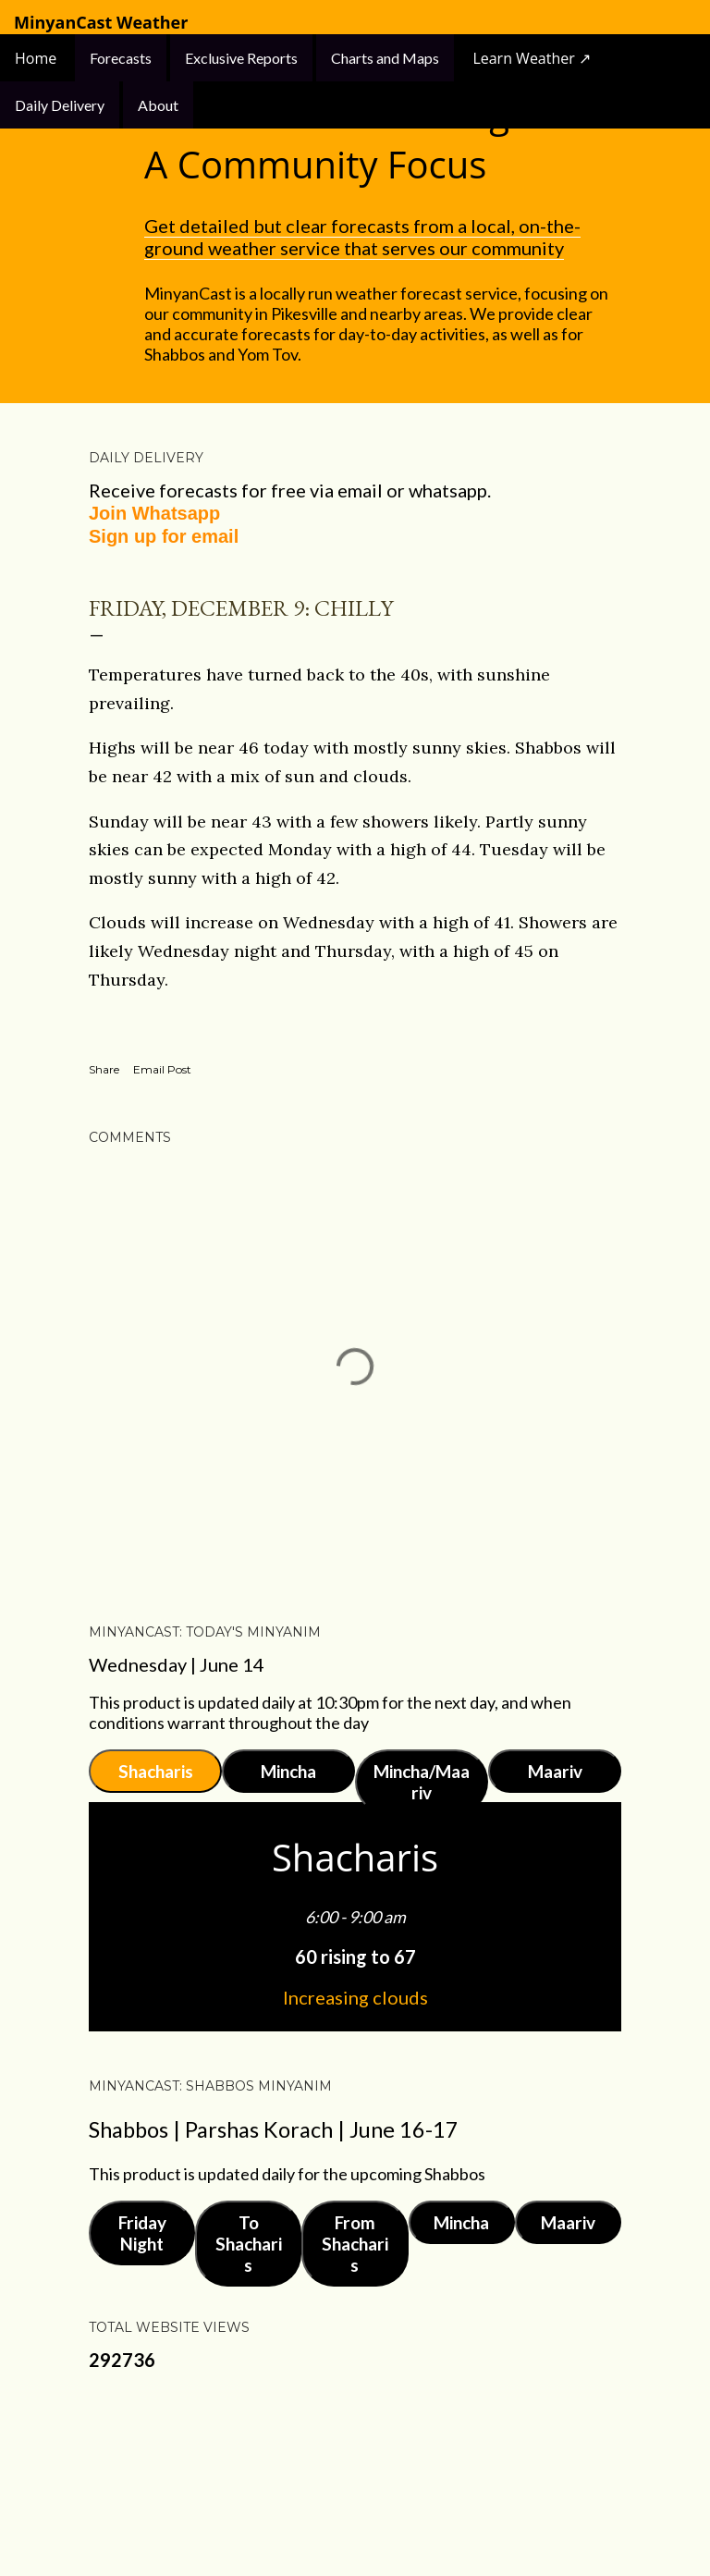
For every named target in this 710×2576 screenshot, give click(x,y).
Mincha (288, 1771)
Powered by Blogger (355, 2474)
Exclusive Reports (241, 58)
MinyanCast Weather (101, 23)
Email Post (162, 1069)
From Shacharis (355, 2243)
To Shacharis (248, 2243)
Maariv (555, 1771)
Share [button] (104, 1069)
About (158, 105)
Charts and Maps (385, 58)
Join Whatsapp (154, 513)
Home (37, 58)
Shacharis (155, 1771)
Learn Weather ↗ (531, 58)
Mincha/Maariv (421, 1781)
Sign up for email (164, 536)
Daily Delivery (59, 105)
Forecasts (121, 58)
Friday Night (142, 2233)
